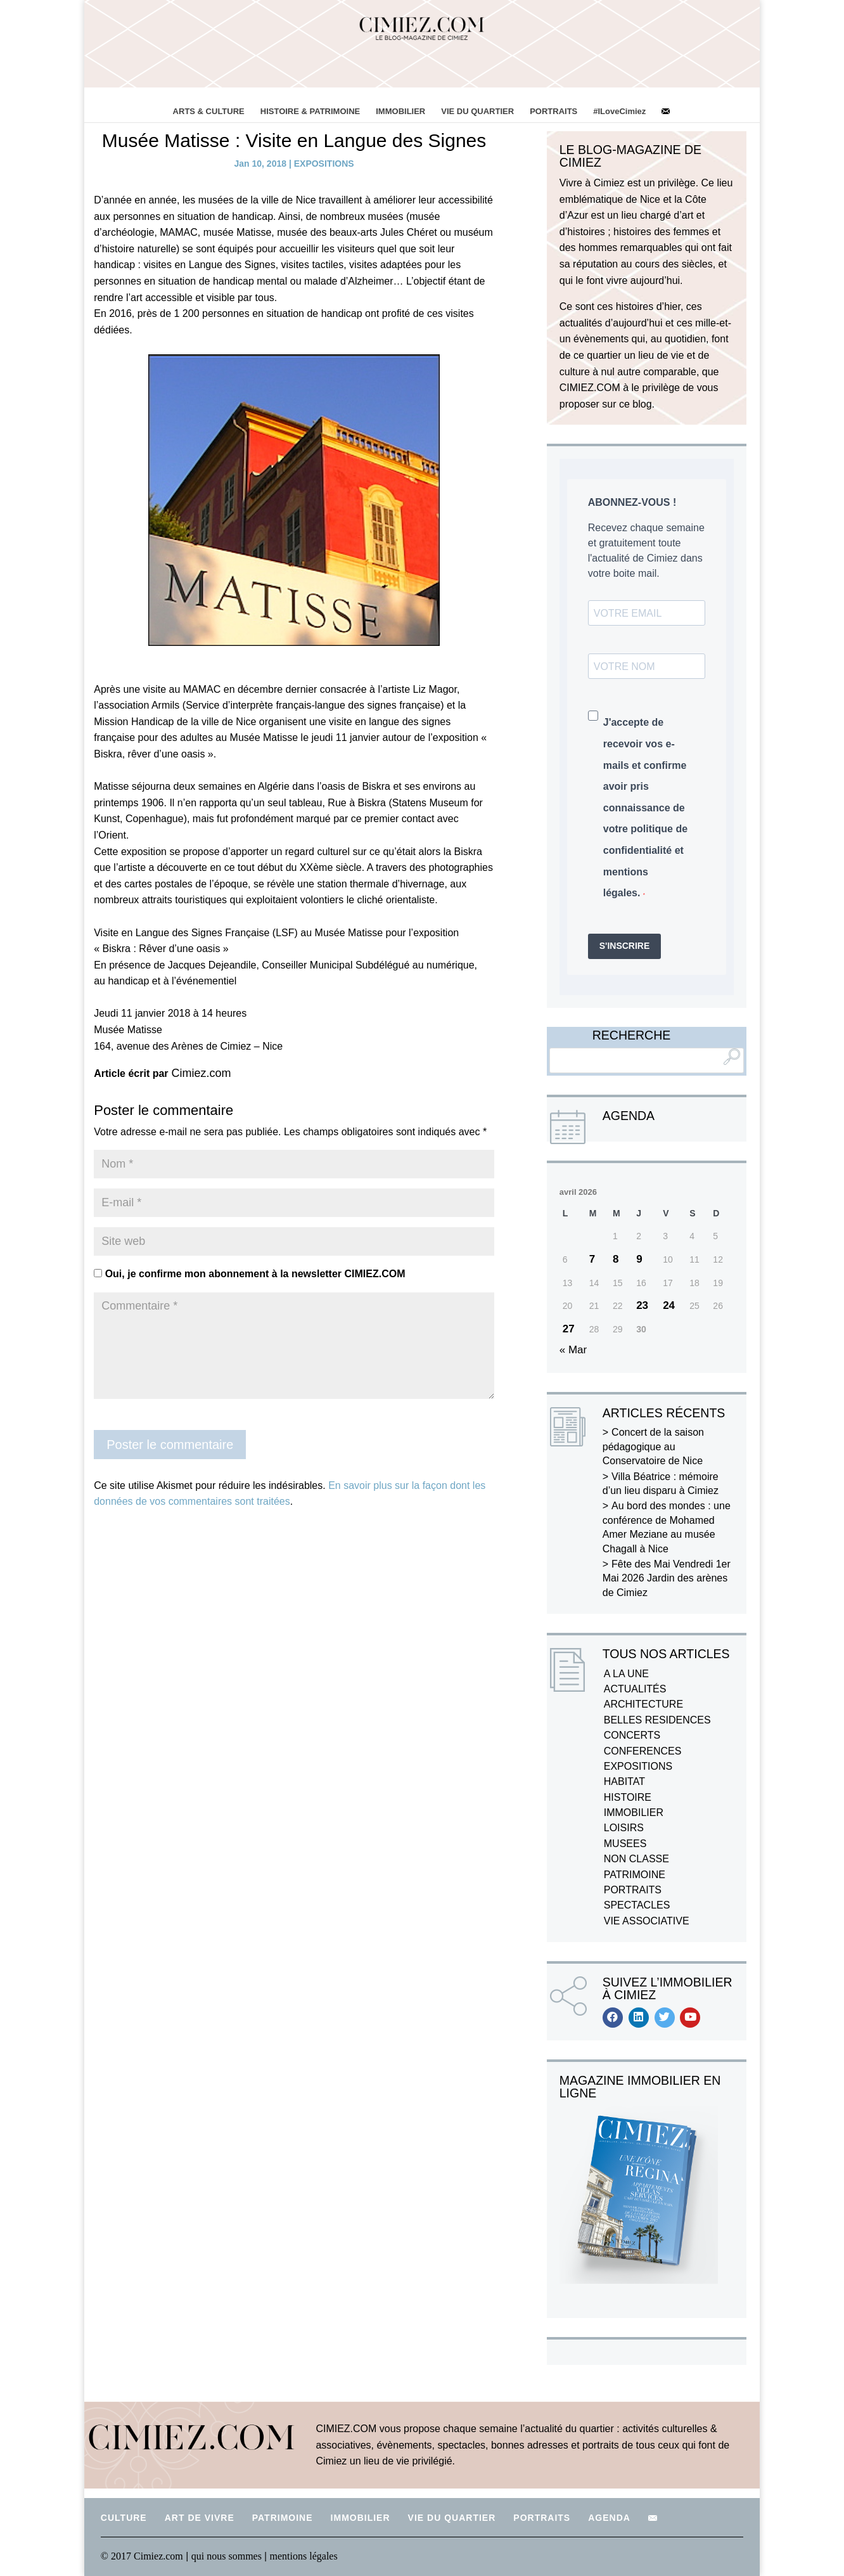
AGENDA (609, 2518)
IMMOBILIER (400, 111)
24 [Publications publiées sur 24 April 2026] (669, 1305)
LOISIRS (624, 1827)
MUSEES (625, 1843)
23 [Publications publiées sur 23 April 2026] (642, 1305)
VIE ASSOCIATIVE (646, 1921)
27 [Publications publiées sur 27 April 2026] (569, 1329)
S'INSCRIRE (624, 946)
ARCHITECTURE (643, 1704)
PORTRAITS (553, 111)
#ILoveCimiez (619, 111)
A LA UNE (626, 1673)
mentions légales (304, 2556)
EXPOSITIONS (324, 163)
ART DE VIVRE (199, 2518)
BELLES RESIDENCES (657, 1720)
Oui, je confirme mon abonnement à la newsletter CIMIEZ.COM (249, 1273)
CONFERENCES (643, 1751)
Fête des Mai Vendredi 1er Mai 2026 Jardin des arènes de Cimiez (667, 1578)
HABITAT (624, 1781)
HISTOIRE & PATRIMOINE (310, 111)
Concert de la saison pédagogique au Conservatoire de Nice (653, 1446)
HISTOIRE (627, 1797)
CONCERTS (632, 1735)
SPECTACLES (637, 1905)
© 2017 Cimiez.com (142, 2556)
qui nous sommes (227, 2556)
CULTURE (124, 2518)
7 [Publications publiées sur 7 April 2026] (592, 1259)
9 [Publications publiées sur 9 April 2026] (639, 1259)
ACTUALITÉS (635, 1689)
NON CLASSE (636, 1858)
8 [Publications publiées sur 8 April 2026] (615, 1259)
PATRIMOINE (634, 1874)
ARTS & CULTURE (209, 111)
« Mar (573, 1350)
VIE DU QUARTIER (477, 111)
